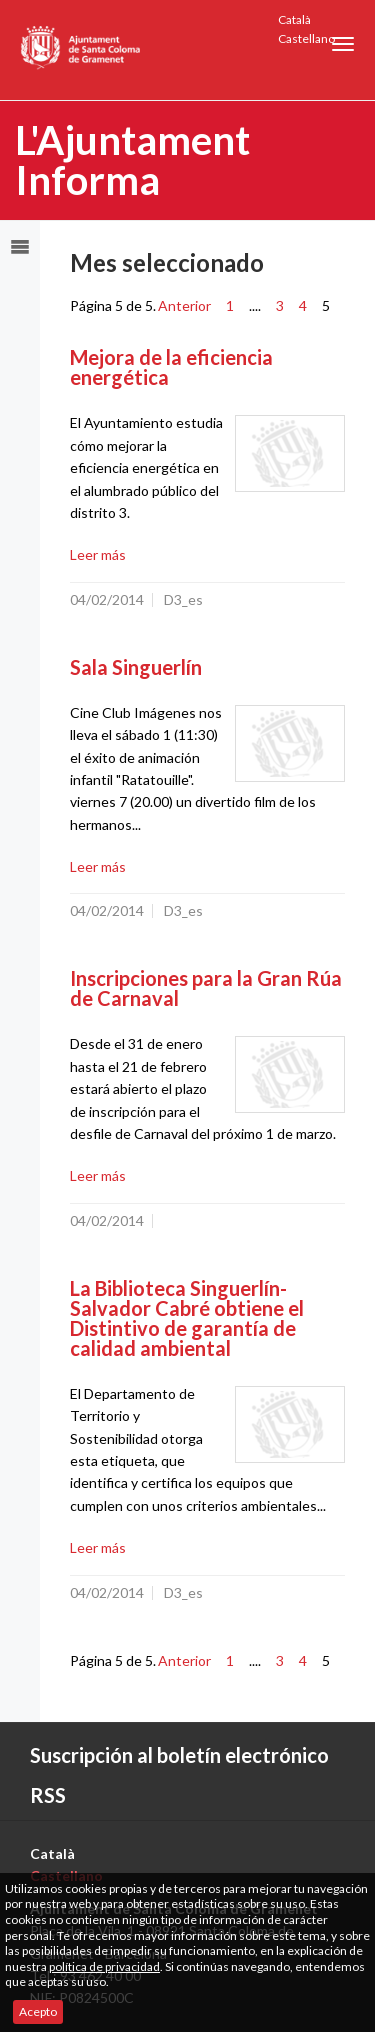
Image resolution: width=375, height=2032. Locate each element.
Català (294, 19)
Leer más (98, 554)
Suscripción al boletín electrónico (179, 1755)
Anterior (184, 305)
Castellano (306, 38)
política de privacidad (104, 1966)
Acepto (38, 2011)
